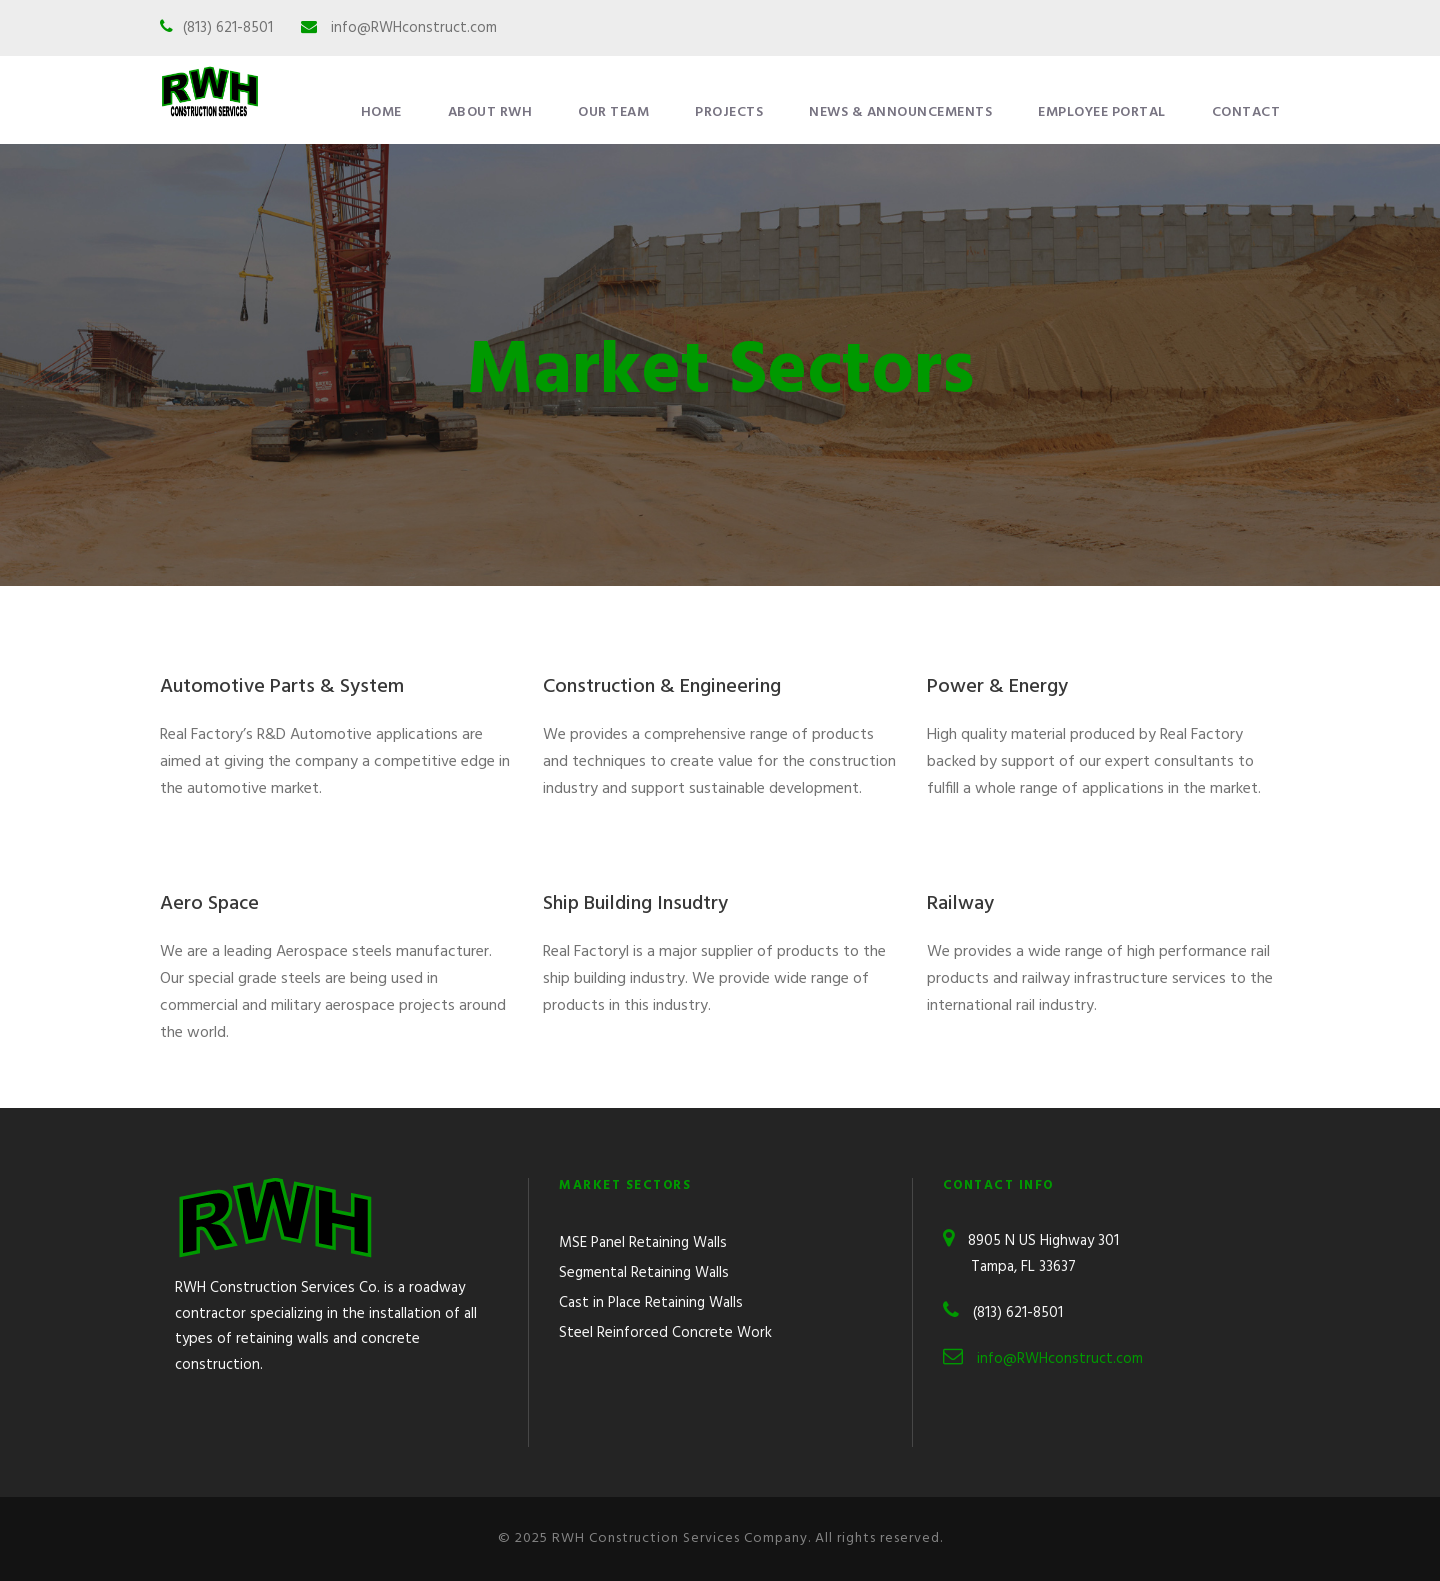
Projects (729, 112)
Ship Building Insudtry (635, 904)
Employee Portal (1102, 112)
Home (381, 112)
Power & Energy (997, 687)
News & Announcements (900, 112)
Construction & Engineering (662, 687)
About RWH (490, 112)
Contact (1246, 112)
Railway (960, 904)
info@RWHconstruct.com (414, 28)
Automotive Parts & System (282, 687)
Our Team (613, 112)
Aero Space (209, 904)
